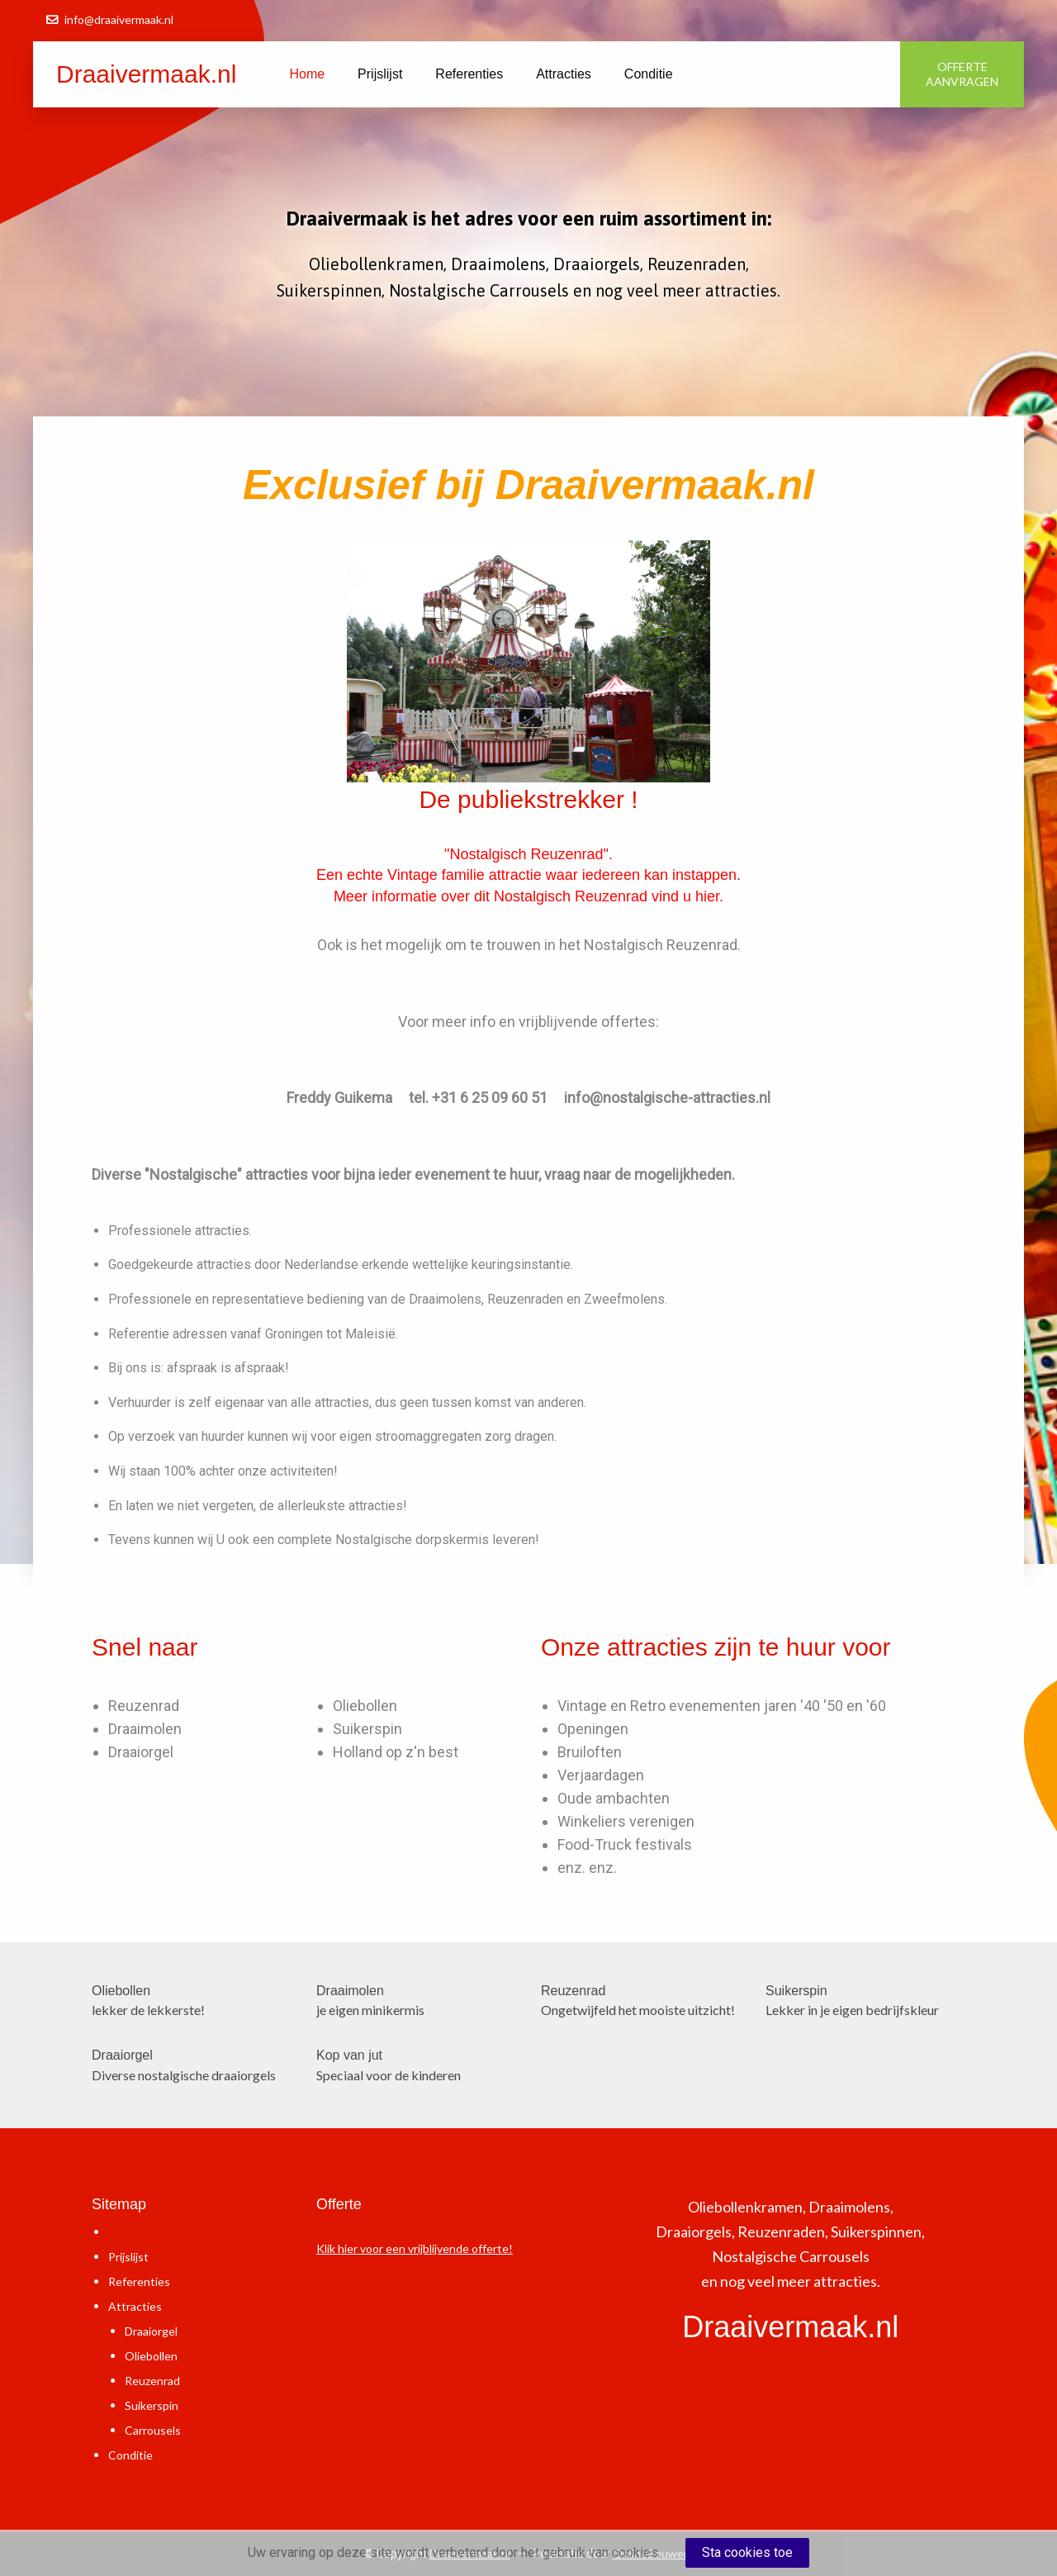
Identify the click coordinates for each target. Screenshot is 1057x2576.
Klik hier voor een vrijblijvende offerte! (414, 2248)
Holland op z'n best (395, 1752)
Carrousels (153, 2430)
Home (307, 74)
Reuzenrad (143, 1705)
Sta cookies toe (747, 2552)
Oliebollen (365, 1705)
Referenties (469, 74)
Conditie (648, 74)
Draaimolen (145, 1728)
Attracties (563, 74)
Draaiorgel (140, 1752)
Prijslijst (380, 74)
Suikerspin (367, 1728)
